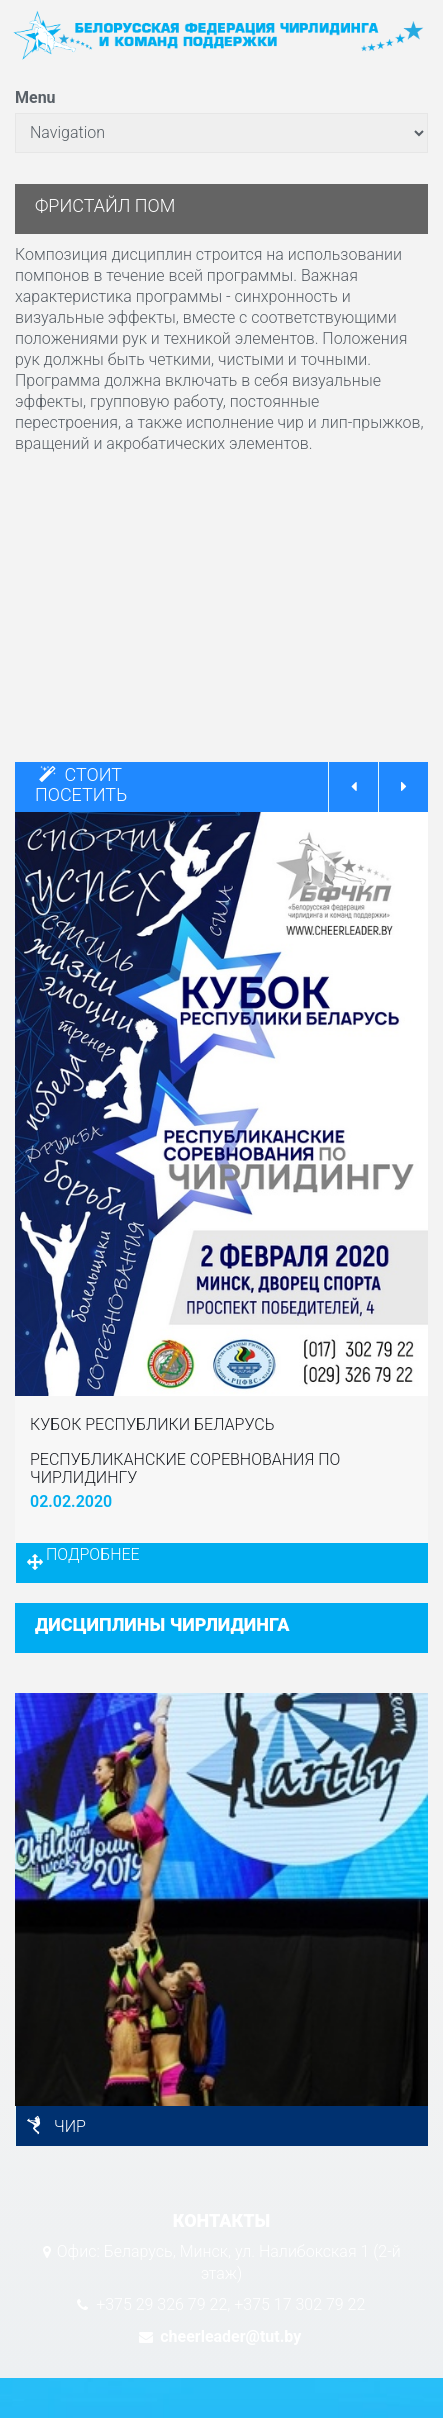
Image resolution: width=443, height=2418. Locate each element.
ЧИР (70, 2126)
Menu (35, 97)
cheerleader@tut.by (228, 2336)
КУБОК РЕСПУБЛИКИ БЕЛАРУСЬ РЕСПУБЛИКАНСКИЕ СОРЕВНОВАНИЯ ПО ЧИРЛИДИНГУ (185, 1451)
